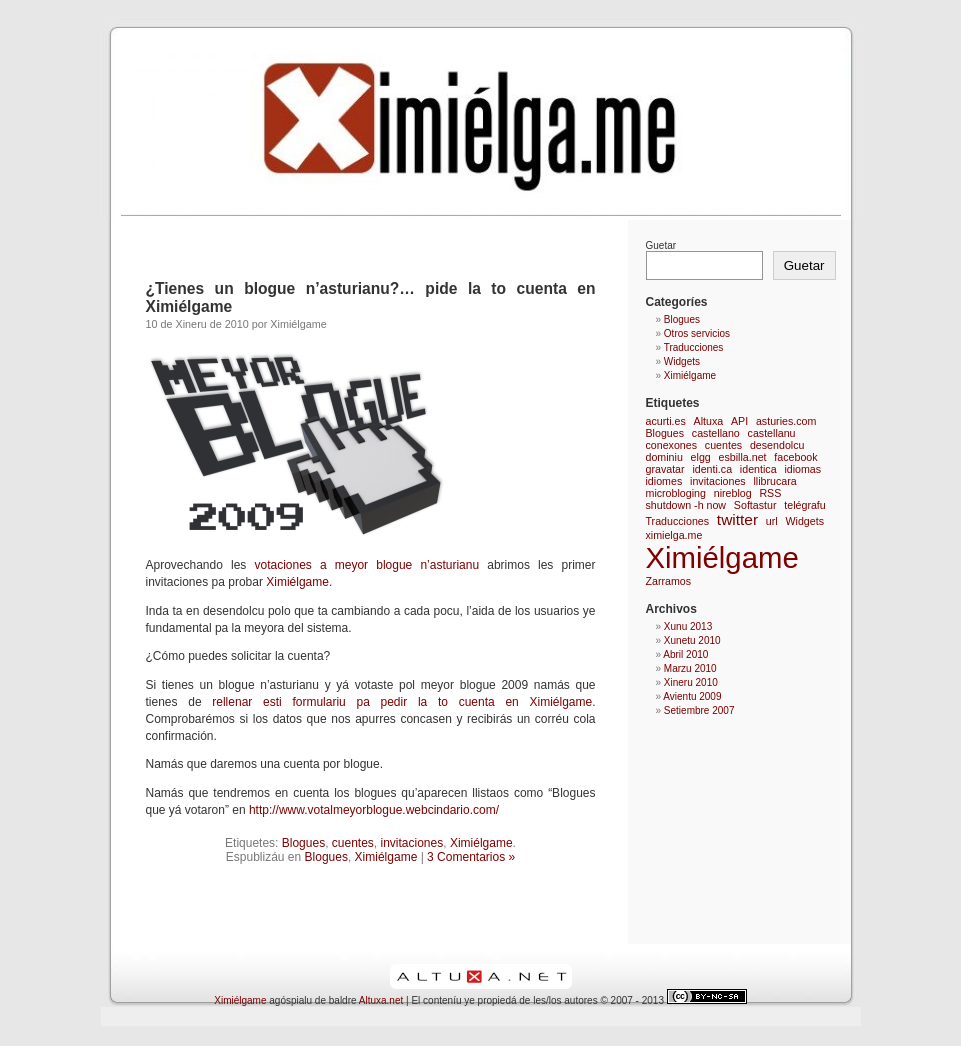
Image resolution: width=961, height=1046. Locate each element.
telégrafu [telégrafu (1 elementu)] (804, 505)
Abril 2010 (685, 654)
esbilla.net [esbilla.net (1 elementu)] (743, 457)
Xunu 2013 (688, 626)
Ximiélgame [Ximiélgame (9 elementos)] (722, 557)
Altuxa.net (381, 1000)
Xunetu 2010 (692, 640)
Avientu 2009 (692, 696)
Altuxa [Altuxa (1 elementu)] (709, 421)
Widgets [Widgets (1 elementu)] (804, 521)
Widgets (682, 361)
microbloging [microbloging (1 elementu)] (676, 493)
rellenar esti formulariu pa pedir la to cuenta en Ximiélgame (397, 702)
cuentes (353, 843)
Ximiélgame (297, 582)
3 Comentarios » (471, 857)
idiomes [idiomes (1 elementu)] (664, 481)
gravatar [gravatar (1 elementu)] (665, 469)
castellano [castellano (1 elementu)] (716, 433)
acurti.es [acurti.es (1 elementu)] (666, 421)
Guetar (661, 245)
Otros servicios (697, 333)
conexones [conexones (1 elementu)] (672, 445)
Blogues (303, 843)
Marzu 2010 (690, 668)
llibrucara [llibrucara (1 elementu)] (774, 481)
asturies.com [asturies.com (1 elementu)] (786, 421)
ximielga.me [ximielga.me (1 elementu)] (674, 535)
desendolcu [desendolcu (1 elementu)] (777, 445)
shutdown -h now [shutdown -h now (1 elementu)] (686, 505)
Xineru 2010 (691, 682)
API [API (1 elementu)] (739, 421)
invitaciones (412, 843)
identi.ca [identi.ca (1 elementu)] (712, 469)
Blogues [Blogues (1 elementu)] (665, 433)
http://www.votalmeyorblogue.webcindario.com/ (374, 810)
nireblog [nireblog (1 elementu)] (733, 493)
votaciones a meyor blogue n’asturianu (362, 565)
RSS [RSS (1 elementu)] (770, 493)
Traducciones (694, 347)
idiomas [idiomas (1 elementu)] (802, 469)
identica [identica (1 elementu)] (758, 469)
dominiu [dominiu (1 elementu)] (664, 457)
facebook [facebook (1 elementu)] (795, 457)
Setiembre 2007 (699, 710)
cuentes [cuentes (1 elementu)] (723, 445)
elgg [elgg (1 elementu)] (701, 457)
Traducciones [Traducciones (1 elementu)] (678, 521)
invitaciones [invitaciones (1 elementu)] (718, 481)
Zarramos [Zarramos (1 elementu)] (669, 581)
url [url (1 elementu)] (772, 521)
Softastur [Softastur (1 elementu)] (755, 505)
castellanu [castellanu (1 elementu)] (772, 433)
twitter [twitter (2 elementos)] (737, 519)
